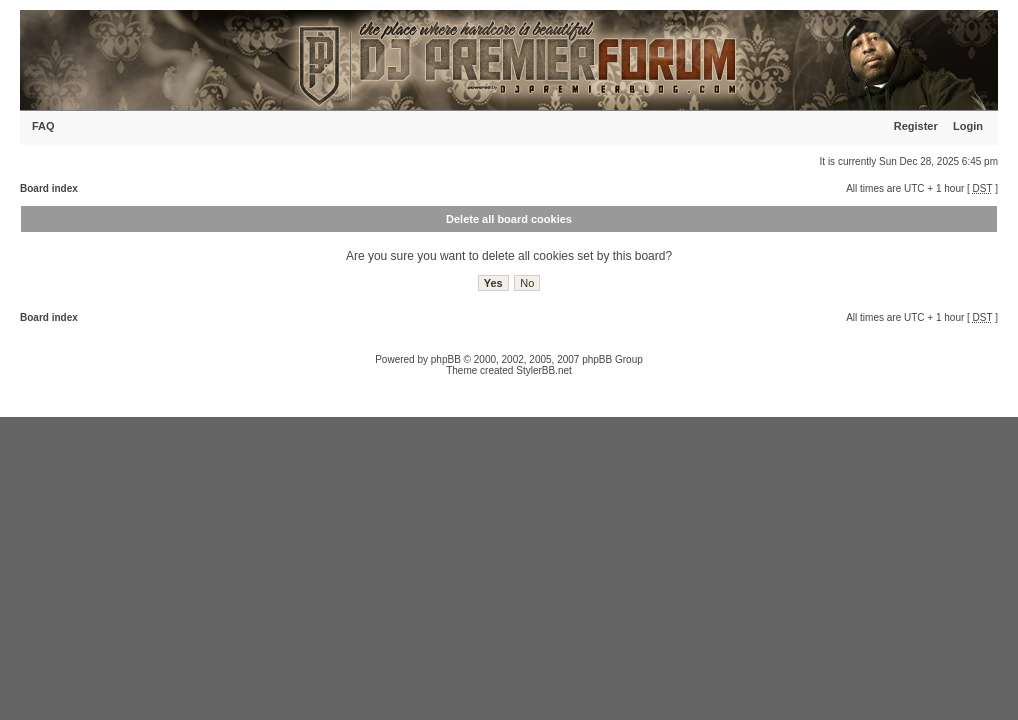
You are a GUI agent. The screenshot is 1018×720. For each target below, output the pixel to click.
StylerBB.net (544, 370)
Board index (49, 188)
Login (968, 126)
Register (916, 126)
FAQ (43, 126)
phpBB (446, 359)
